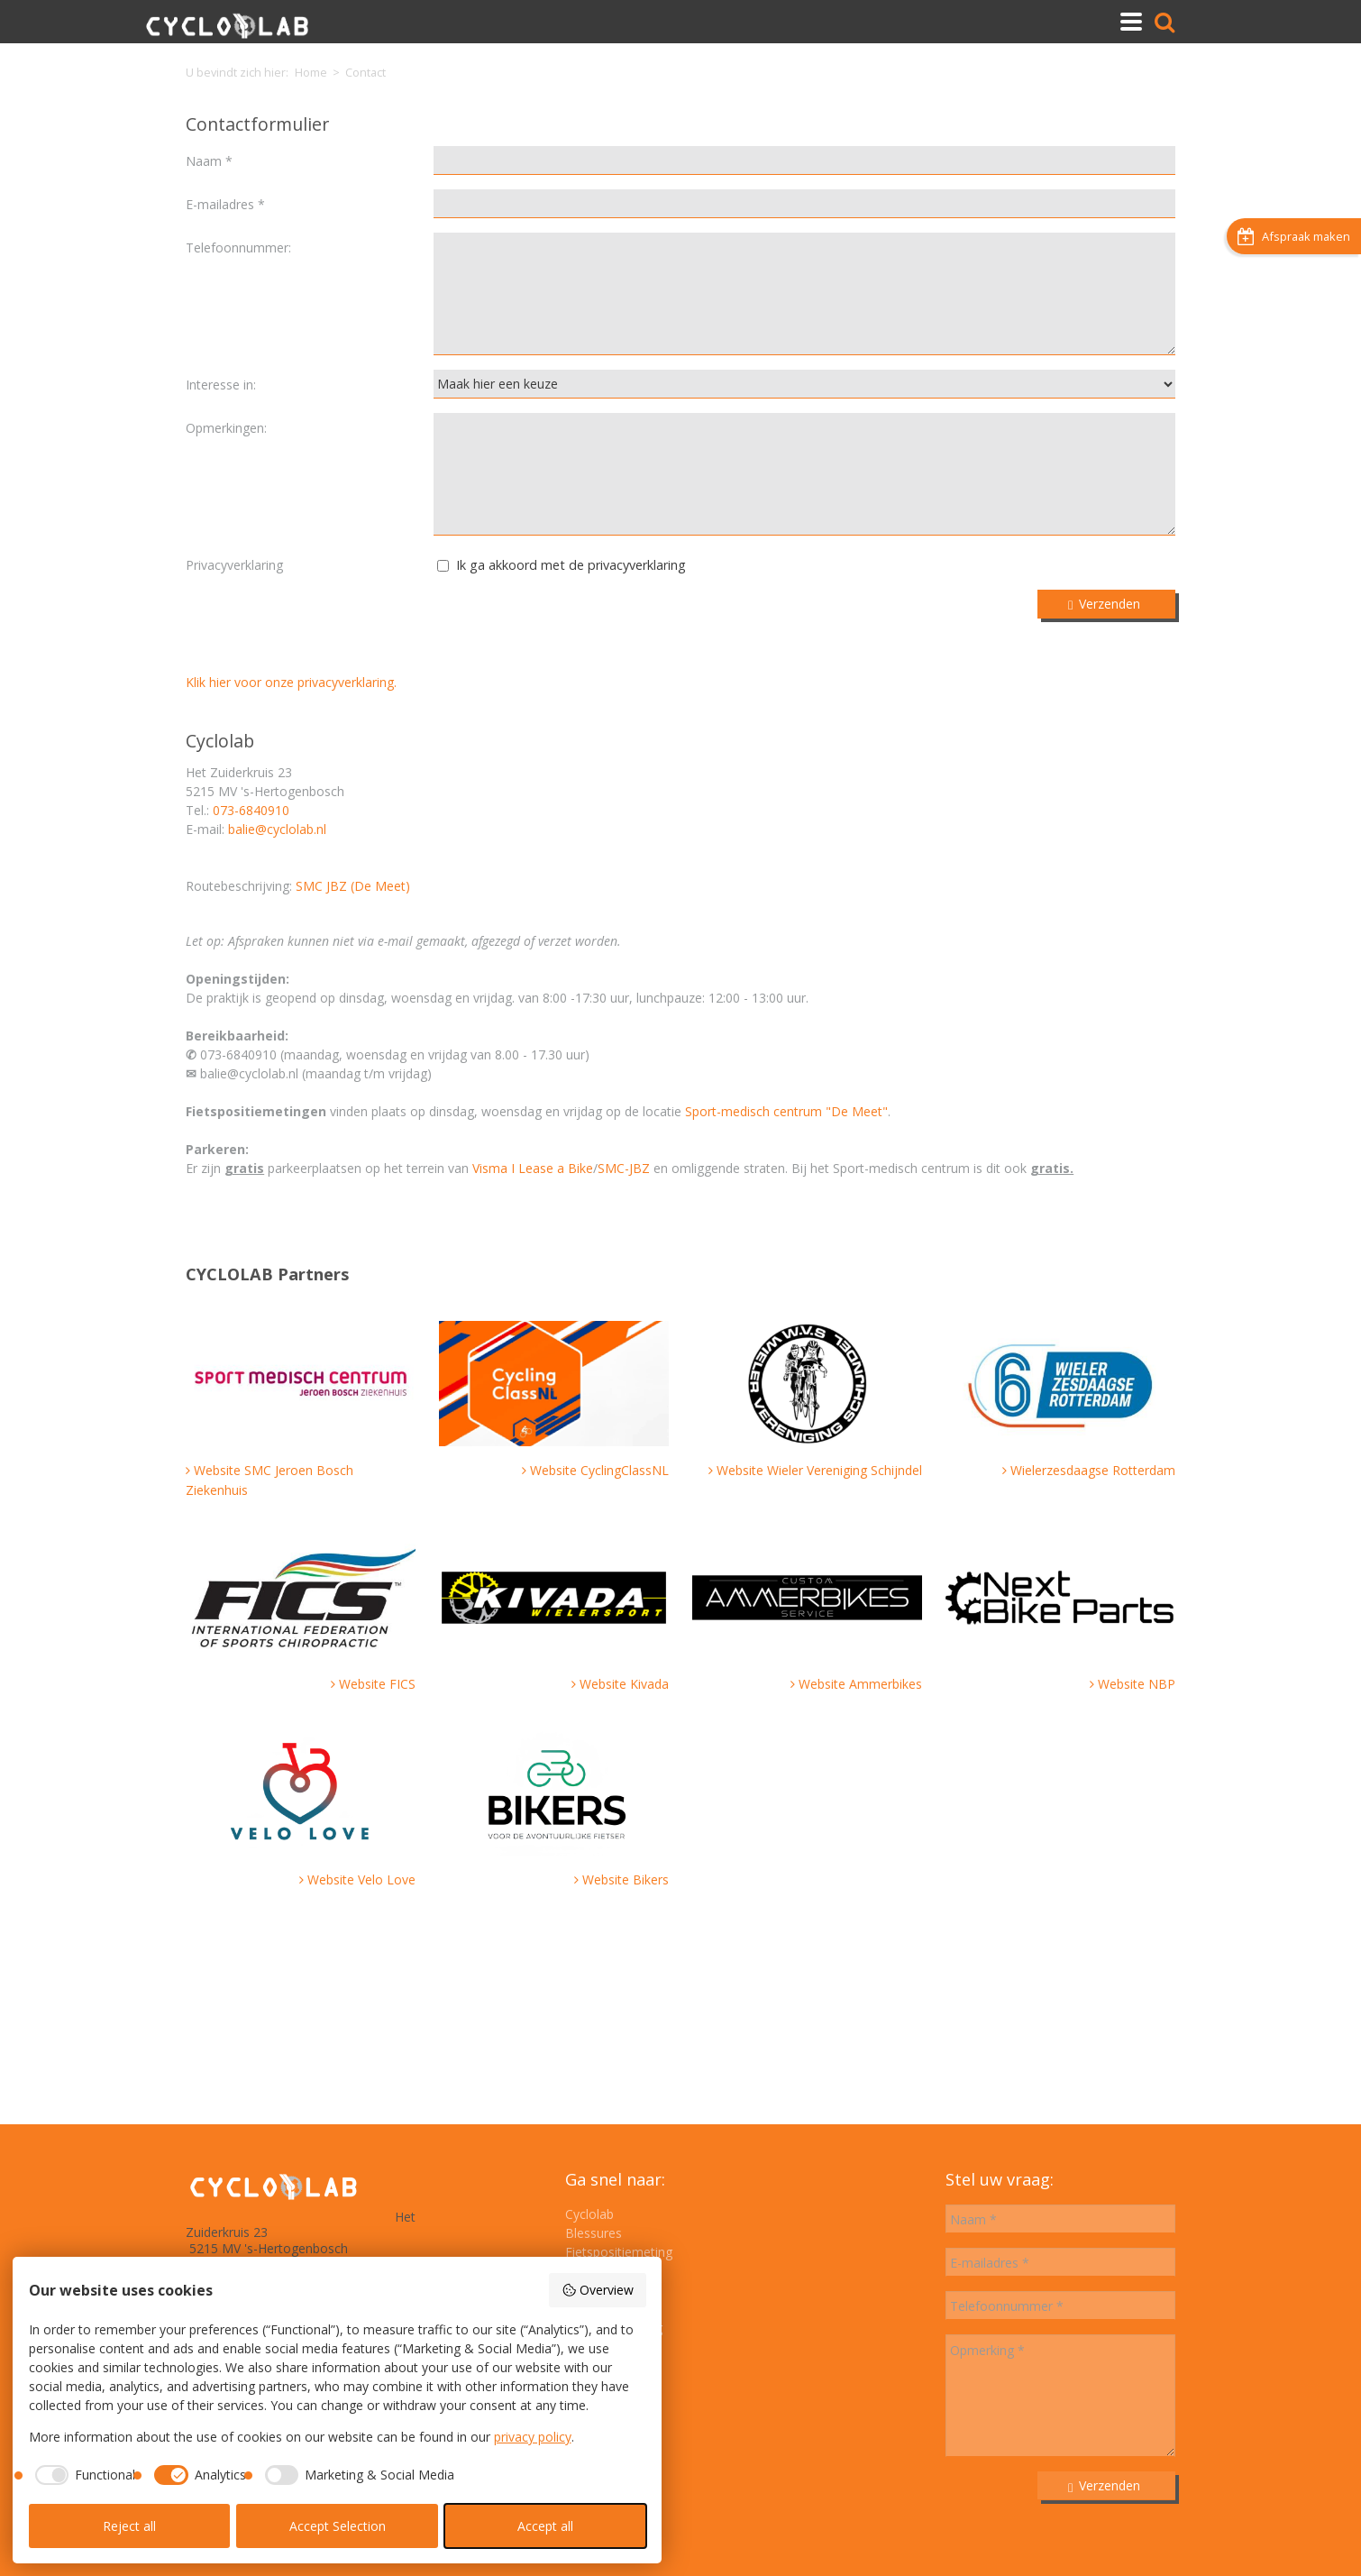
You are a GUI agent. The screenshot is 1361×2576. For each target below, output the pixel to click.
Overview (598, 2289)
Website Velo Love (361, 1879)
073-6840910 (251, 810)
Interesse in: (221, 384)
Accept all (545, 2526)
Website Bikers (625, 1879)
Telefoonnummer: (238, 247)
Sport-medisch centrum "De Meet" (786, 1111)
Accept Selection (337, 2526)
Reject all (129, 2526)
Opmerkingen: (226, 427)
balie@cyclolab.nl (277, 829)
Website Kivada (624, 1683)
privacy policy (532, 2436)
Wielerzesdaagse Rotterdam (1092, 1470)
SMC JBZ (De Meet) (353, 885)
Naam (205, 161)
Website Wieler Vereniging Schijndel (819, 1470)
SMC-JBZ (625, 1168)
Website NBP (1136, 1683)
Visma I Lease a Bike (532, 1168)
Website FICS (377, 1683)
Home (311, 72)
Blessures (593, 2232)
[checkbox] (82, 2475)
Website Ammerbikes (860, 1683)
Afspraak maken (1294, 275)
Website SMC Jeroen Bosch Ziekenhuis (269, 1480)
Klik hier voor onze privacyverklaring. (291, 682)
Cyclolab (589, 2214)
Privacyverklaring (234, 564)
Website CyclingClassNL (599, 1470)
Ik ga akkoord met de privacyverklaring (571, 564)
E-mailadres (222, 204)
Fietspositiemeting (618, 2251)
